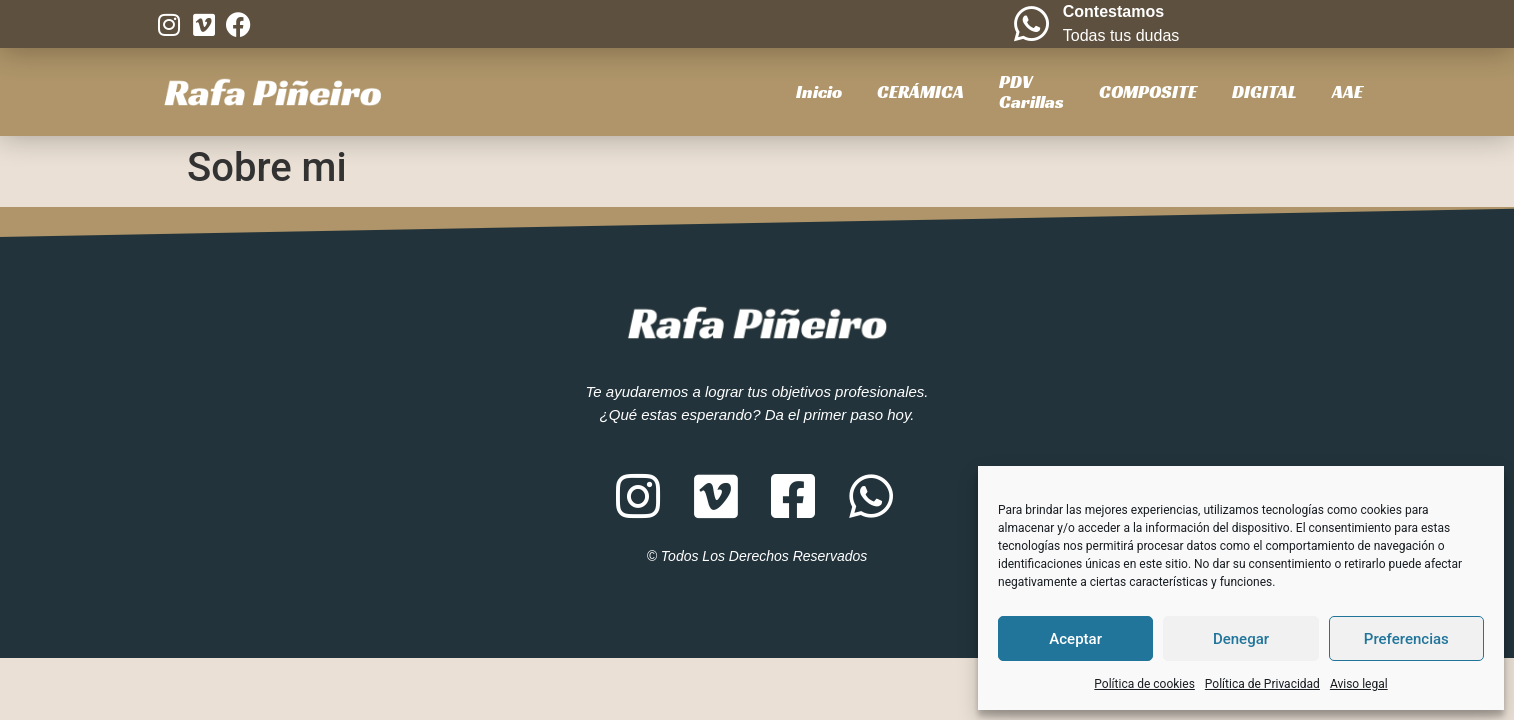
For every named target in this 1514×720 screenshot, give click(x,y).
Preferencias (1406, 639)
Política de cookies (1144, 684)
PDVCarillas (1031, 91)
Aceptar (1075, 639)
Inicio (819, 91)
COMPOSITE (1148, 91)
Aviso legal (1359, 684)
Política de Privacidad (1262, 684)
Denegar (1241, 639)
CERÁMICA (920, 91)
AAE (1347, 91)
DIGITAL (1264, 91)
